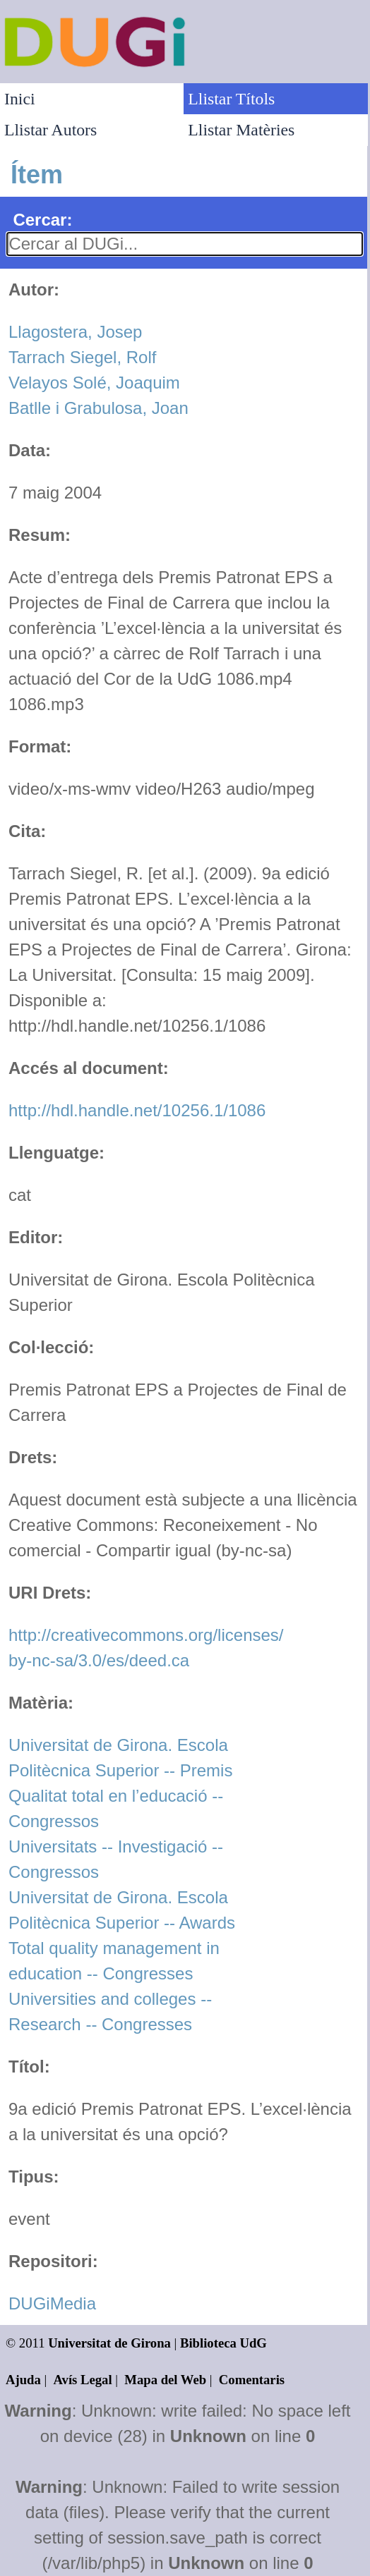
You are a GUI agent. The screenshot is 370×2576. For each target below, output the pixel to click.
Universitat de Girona (109, 2343)
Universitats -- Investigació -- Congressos (115, 1859)
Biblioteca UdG (223, 2343)
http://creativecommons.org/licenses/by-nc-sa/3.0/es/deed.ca (146, 1647)
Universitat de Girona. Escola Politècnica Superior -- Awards (121, 1910)
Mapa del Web (165, 2379)
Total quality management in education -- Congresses (114, 1961)
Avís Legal (83, 2379)
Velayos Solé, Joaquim (94, 382)
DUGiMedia (52, 2303)
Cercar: (42, 219)
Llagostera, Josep (75, 331)
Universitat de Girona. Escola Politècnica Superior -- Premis (120, 1757)
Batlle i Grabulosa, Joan (98, 407)
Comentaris (252, 2379)
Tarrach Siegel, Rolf (82, 357)
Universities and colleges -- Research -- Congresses (110, 2011)
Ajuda (23, 2379)
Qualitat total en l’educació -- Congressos (115, 1808)
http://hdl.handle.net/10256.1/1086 (136, 1110)
